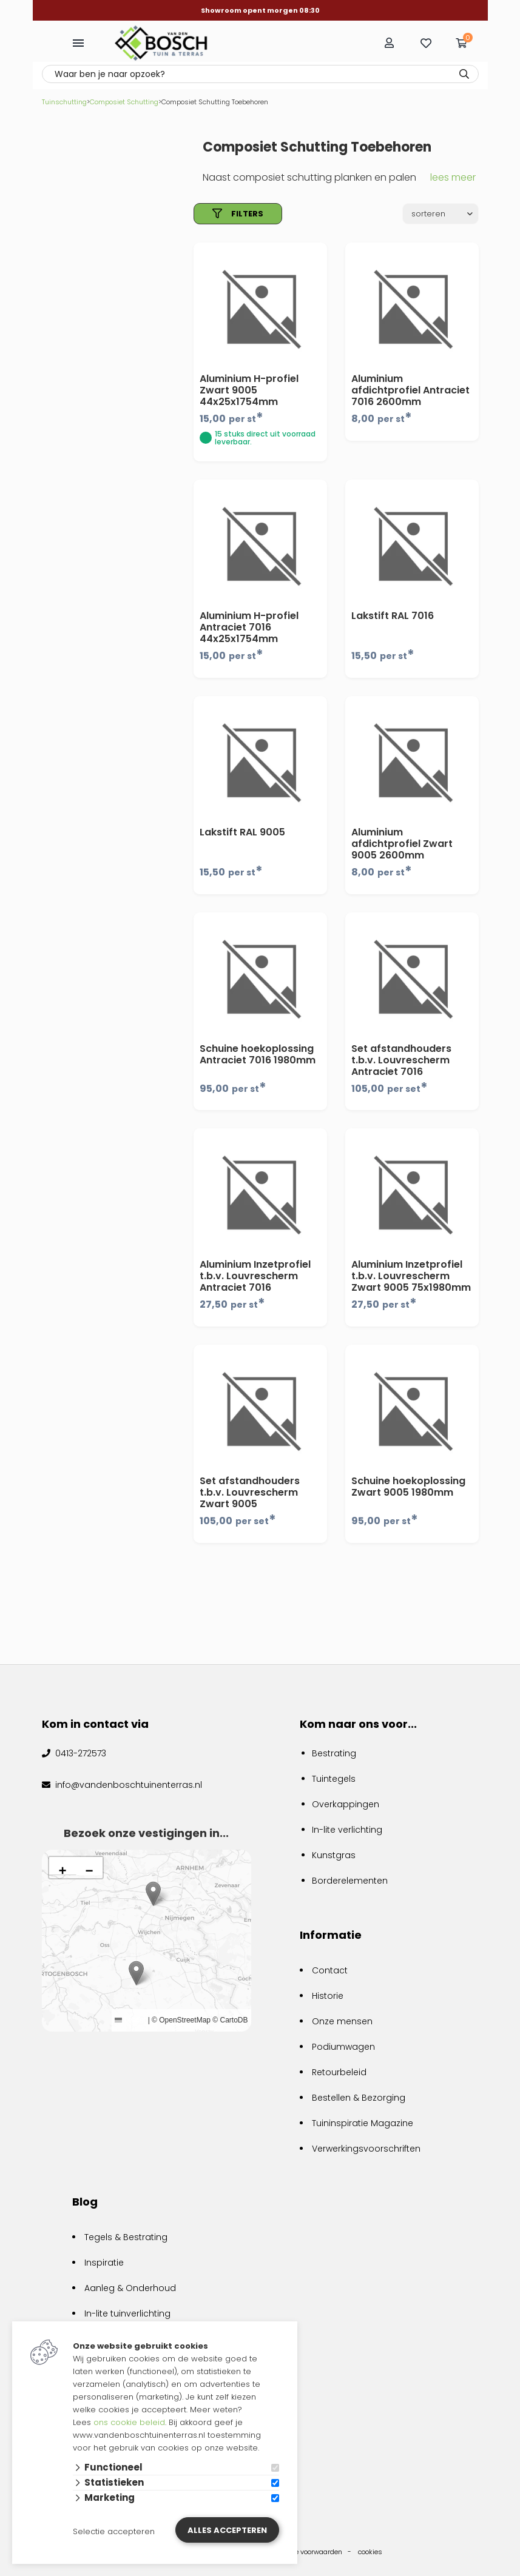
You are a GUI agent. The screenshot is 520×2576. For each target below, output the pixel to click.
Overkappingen (345, 1804)
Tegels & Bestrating (125, 2237)
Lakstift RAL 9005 (242, 832)
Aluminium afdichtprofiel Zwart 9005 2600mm (402, 843)
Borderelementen (350, 1881)
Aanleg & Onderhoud (130, 2288)
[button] (136, 1973)
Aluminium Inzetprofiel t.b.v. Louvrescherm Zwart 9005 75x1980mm (411, 1276)
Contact (330, 1970)
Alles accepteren (227, 2530)
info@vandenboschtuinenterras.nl (127, 1785)
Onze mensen (342, 2021)
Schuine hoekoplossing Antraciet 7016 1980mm (258, 1054)
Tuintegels (334, 1779)
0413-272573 (79, 1753)
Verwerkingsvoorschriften (366, 2149)
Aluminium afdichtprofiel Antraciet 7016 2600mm (410, 390)
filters (237, 213)
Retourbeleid (339, 2072)
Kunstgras (334, 1855)
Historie (327, 1996)
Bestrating (334, 1753)
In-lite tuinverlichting (127, 2313)
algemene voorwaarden (304, 2552)
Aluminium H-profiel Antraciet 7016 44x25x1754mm (249, 627)
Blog (85, 2201)
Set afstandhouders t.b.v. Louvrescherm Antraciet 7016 (401, 1060)
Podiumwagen (343, 2047)
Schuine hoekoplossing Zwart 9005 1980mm (408, 1486)
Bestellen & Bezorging (358, 2098)
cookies (370, 2552)
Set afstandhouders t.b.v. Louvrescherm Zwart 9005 (250, 1492)
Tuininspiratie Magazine (362, 2123)
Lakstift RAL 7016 (392, 615)
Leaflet (130, 2020)
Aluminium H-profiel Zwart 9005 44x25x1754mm (249, 390)
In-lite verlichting (347, 1830)
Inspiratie (104, 2263)
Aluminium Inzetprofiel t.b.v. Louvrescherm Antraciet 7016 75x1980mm (255, 1282)
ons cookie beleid (129, 2422)
